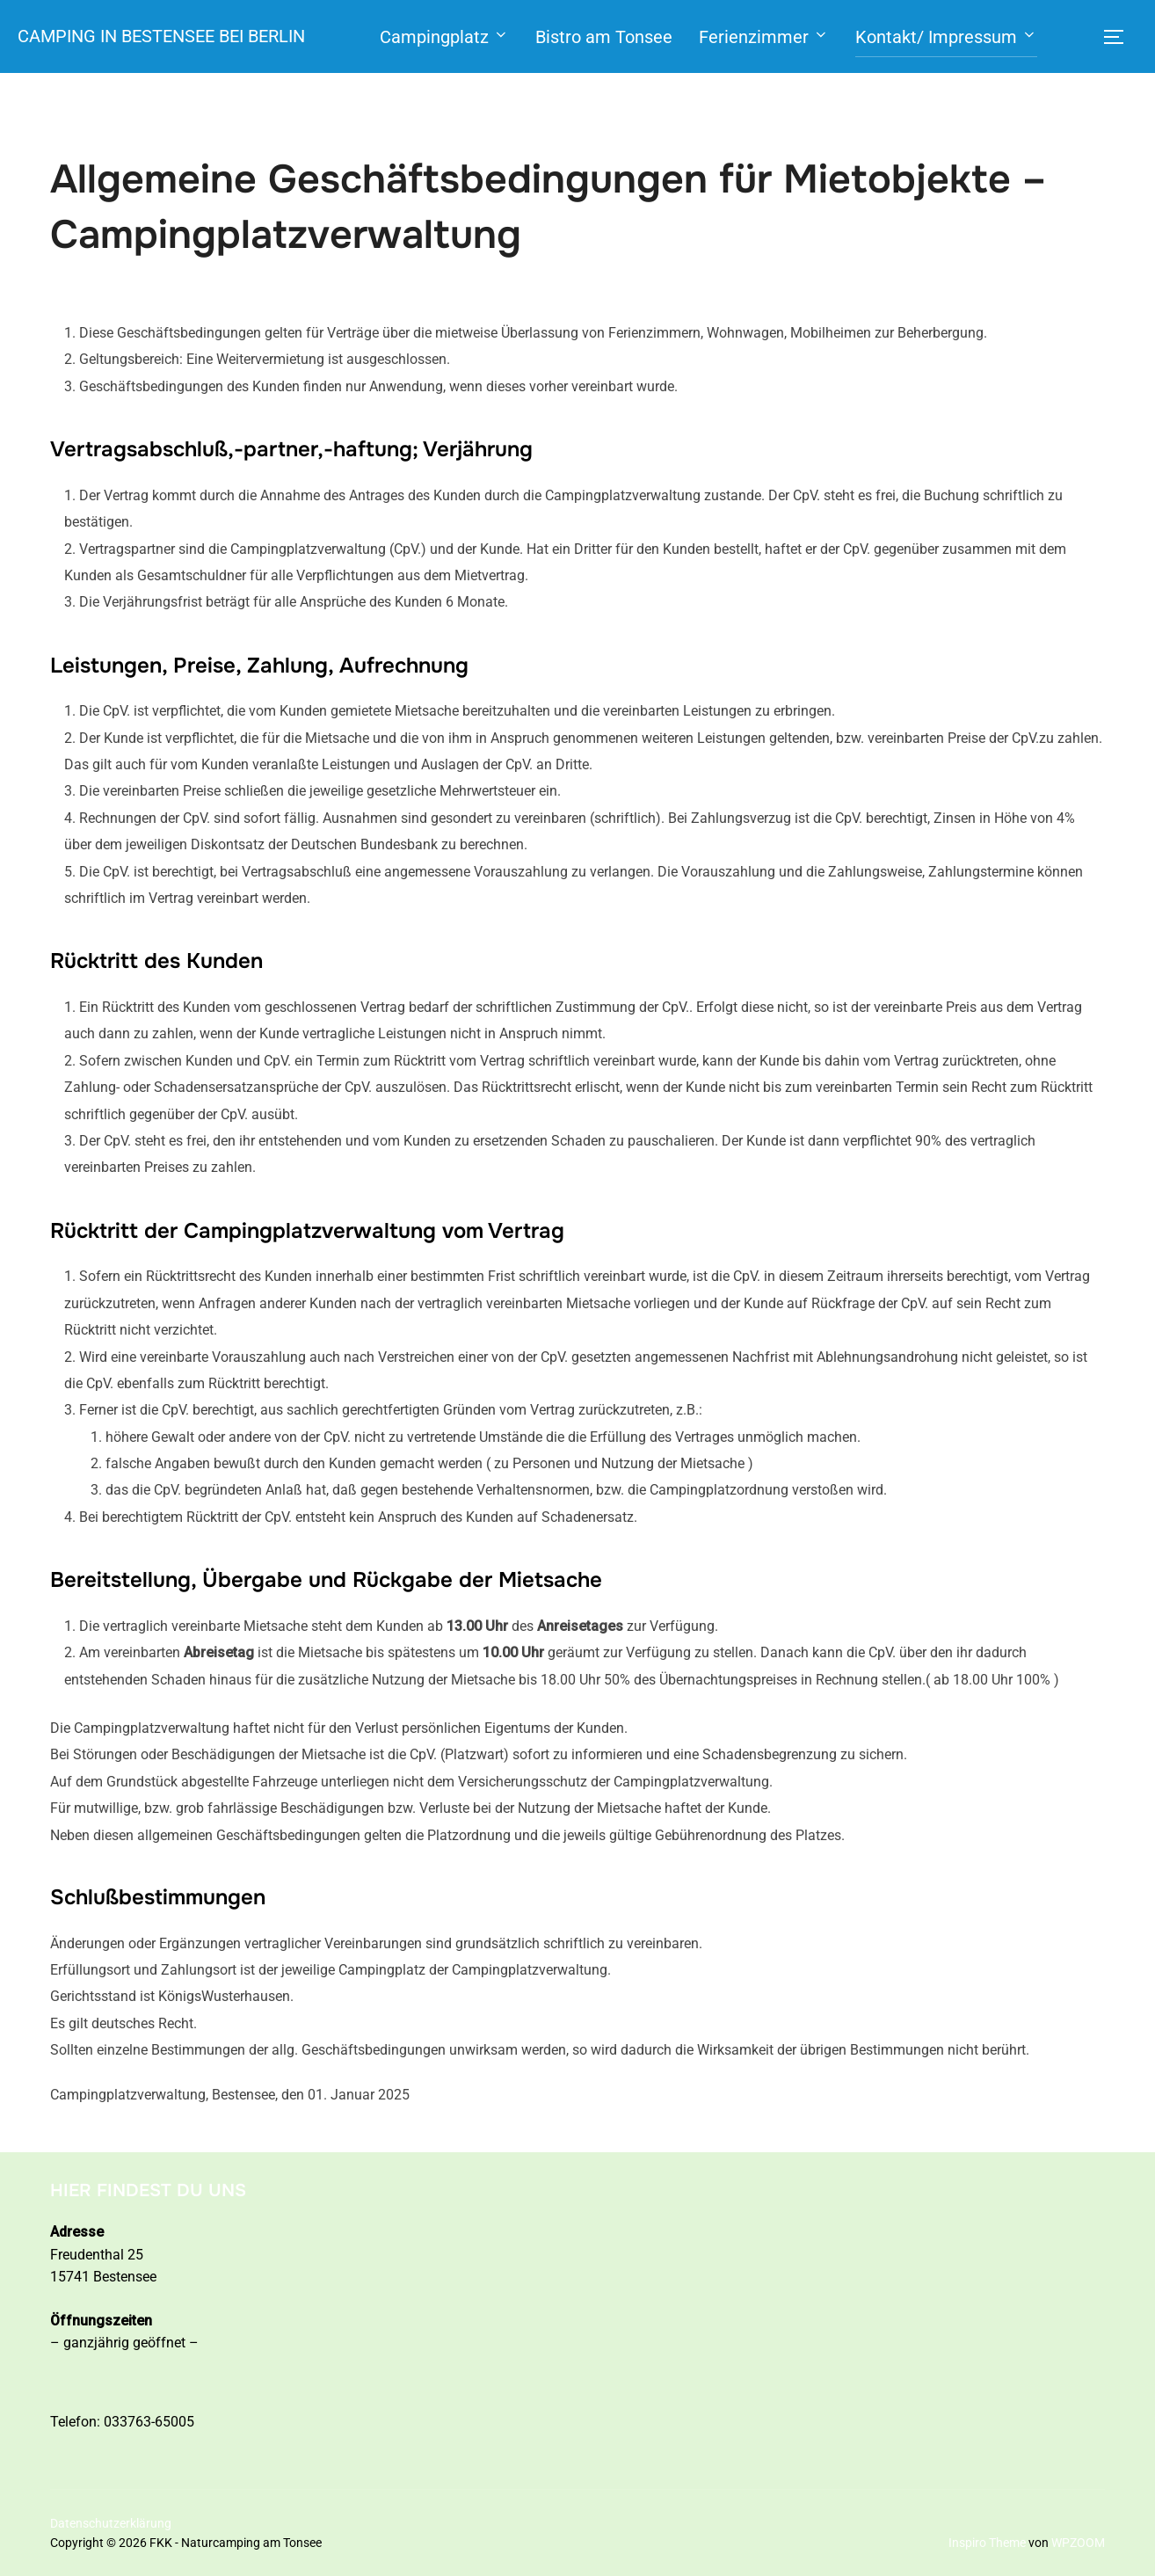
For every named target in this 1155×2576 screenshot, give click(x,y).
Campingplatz (440, 36)
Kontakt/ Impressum (943, 36)
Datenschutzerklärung (110, 2523)
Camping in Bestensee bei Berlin (158, 36)
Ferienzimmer (760, 36)
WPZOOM (1078, 2543)
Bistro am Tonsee (600, 36)
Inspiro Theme (987, 2543)
